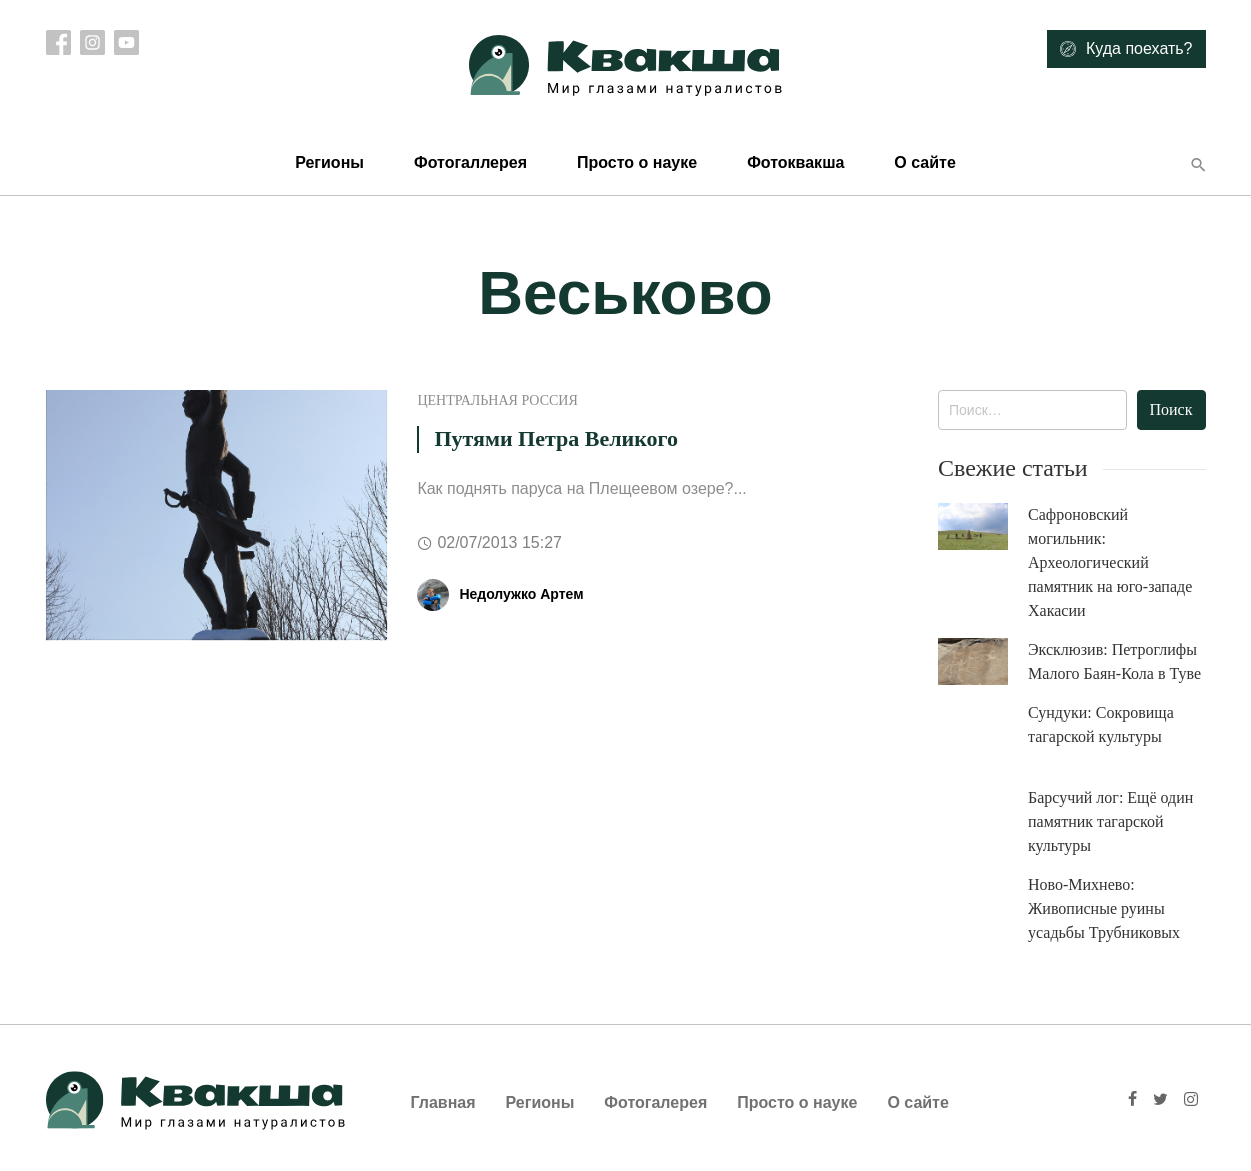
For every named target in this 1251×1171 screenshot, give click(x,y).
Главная (443, 1102)
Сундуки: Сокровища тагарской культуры (1101, 724)
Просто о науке (637, 162)
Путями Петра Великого (556, 438)
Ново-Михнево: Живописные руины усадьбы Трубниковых (1104, 908)
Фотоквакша (795, 162)
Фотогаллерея (470, 162)
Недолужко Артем (521, 594)
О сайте (924, 162)
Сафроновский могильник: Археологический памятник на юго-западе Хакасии (1110, 562)
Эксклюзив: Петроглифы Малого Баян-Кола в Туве (1114, 661)
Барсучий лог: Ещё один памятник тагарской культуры (1110, 821)
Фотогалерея (655, 1102)
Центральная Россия (497, 400)
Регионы (329, 162)
